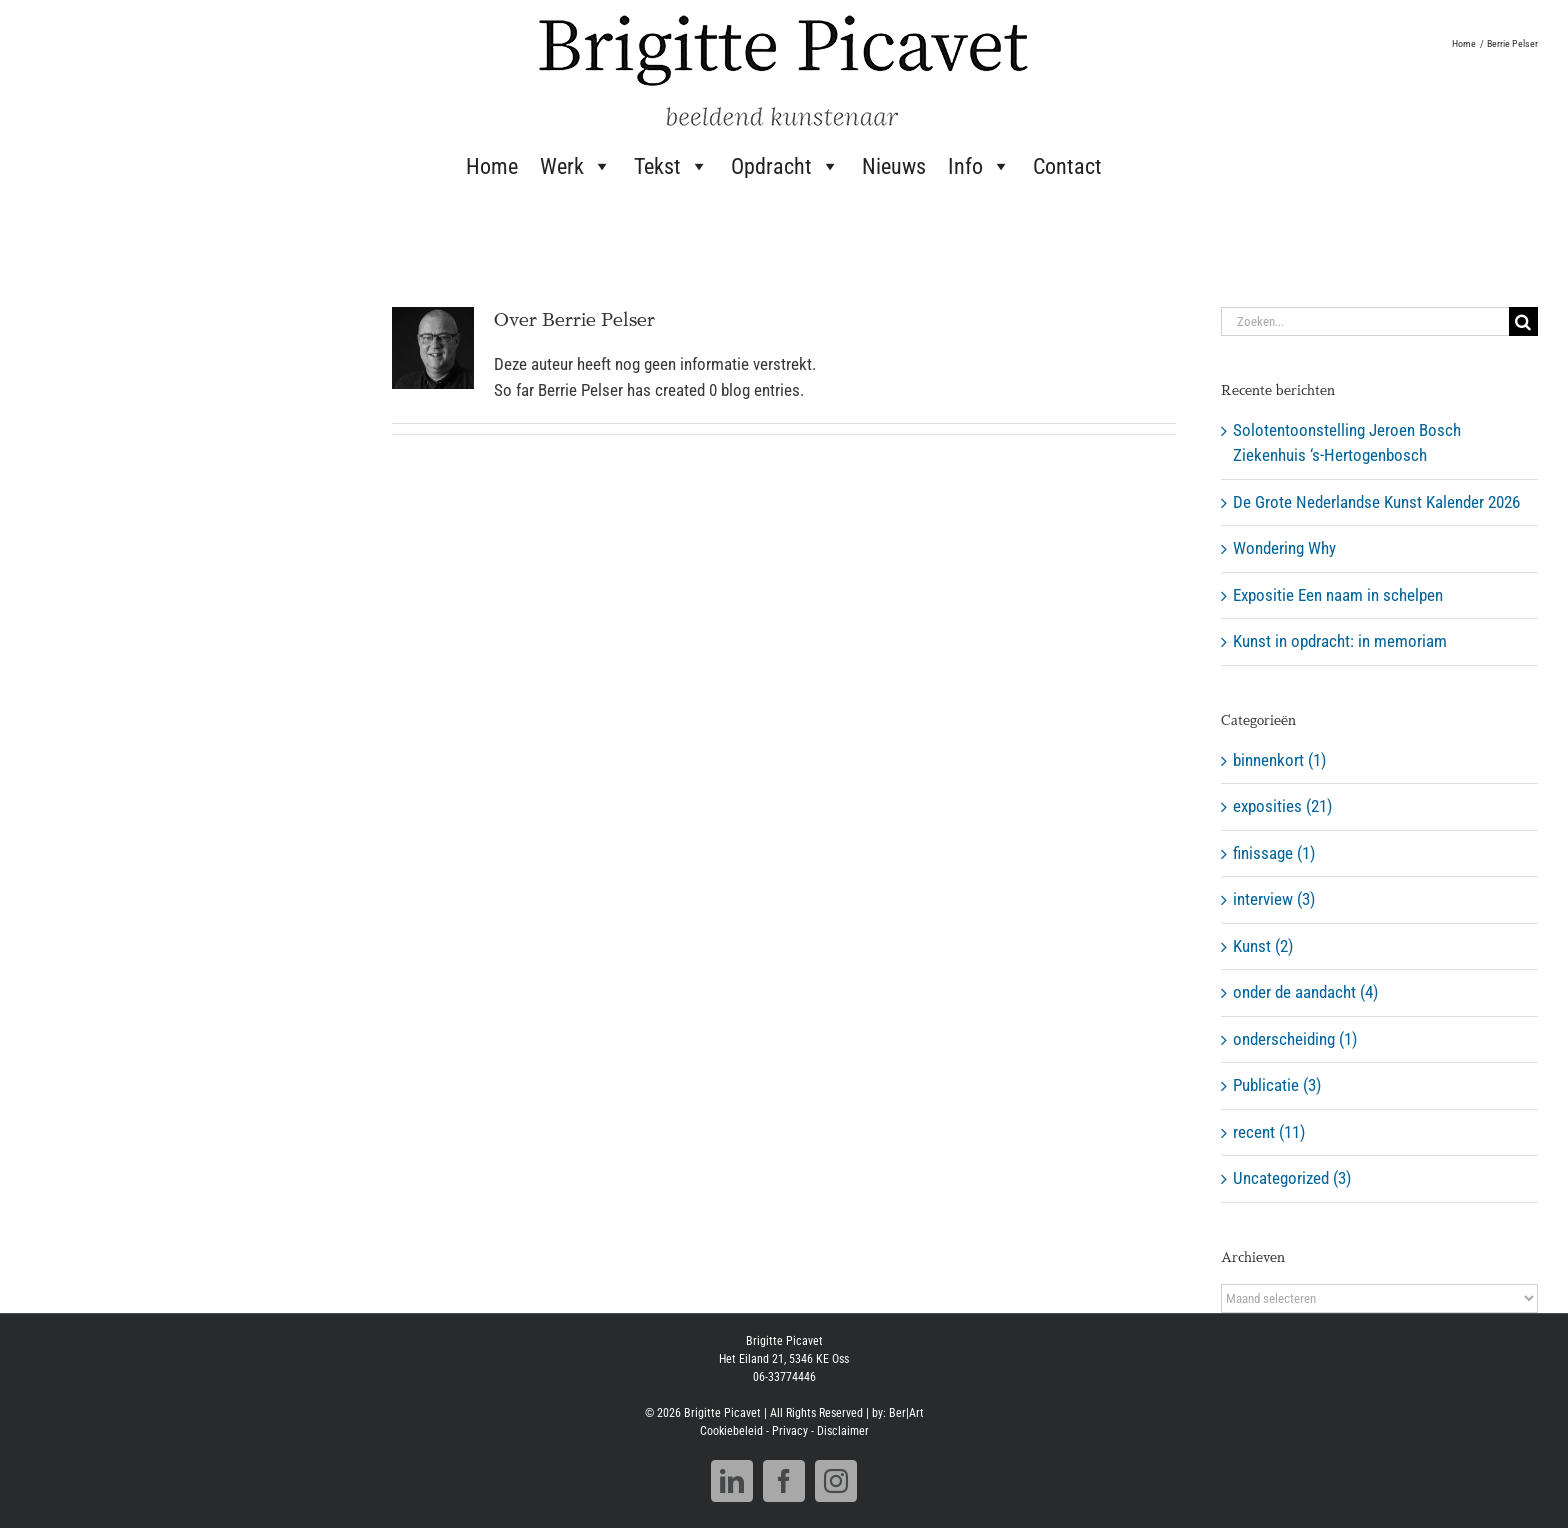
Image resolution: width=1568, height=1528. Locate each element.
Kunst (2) (1263, 946)
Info (979, 166)
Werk (576, 166)
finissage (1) (1274, 853)
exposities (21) (1282, 806)
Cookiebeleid (731, 1431)
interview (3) (1274, 899)
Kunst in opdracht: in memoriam (1340, 641)
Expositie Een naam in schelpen (1338, 595)
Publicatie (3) (1277, 1085)
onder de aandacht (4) (1305, 992)
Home (492, 166)
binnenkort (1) (1279, 760)
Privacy (790, 1431)
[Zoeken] (1523, 321)
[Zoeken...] (1365, 321)
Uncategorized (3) (1292, 1178)
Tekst (671, 166)
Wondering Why (1284, 548)
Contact (1067, 166)
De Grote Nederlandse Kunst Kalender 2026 (1376, 502)
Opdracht (785, 166)
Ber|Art (906, 1413)
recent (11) (1269, 1132)
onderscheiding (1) (1295, 1039)
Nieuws (894, 166)
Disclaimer (843, 1431)
